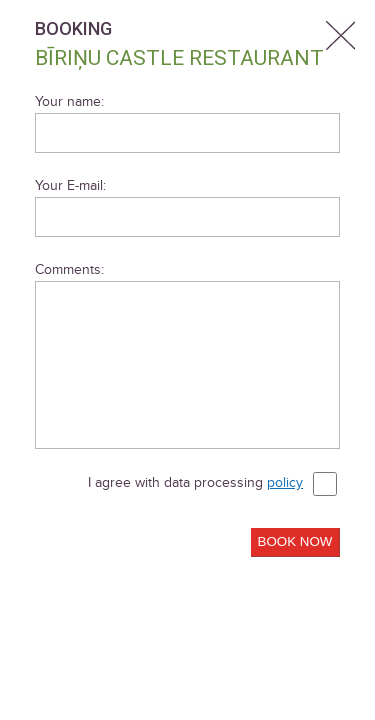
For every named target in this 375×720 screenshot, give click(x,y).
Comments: (69, 269)
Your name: (69, 101)
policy (285, 482)
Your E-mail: (70, 185)
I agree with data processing (212, 484)
